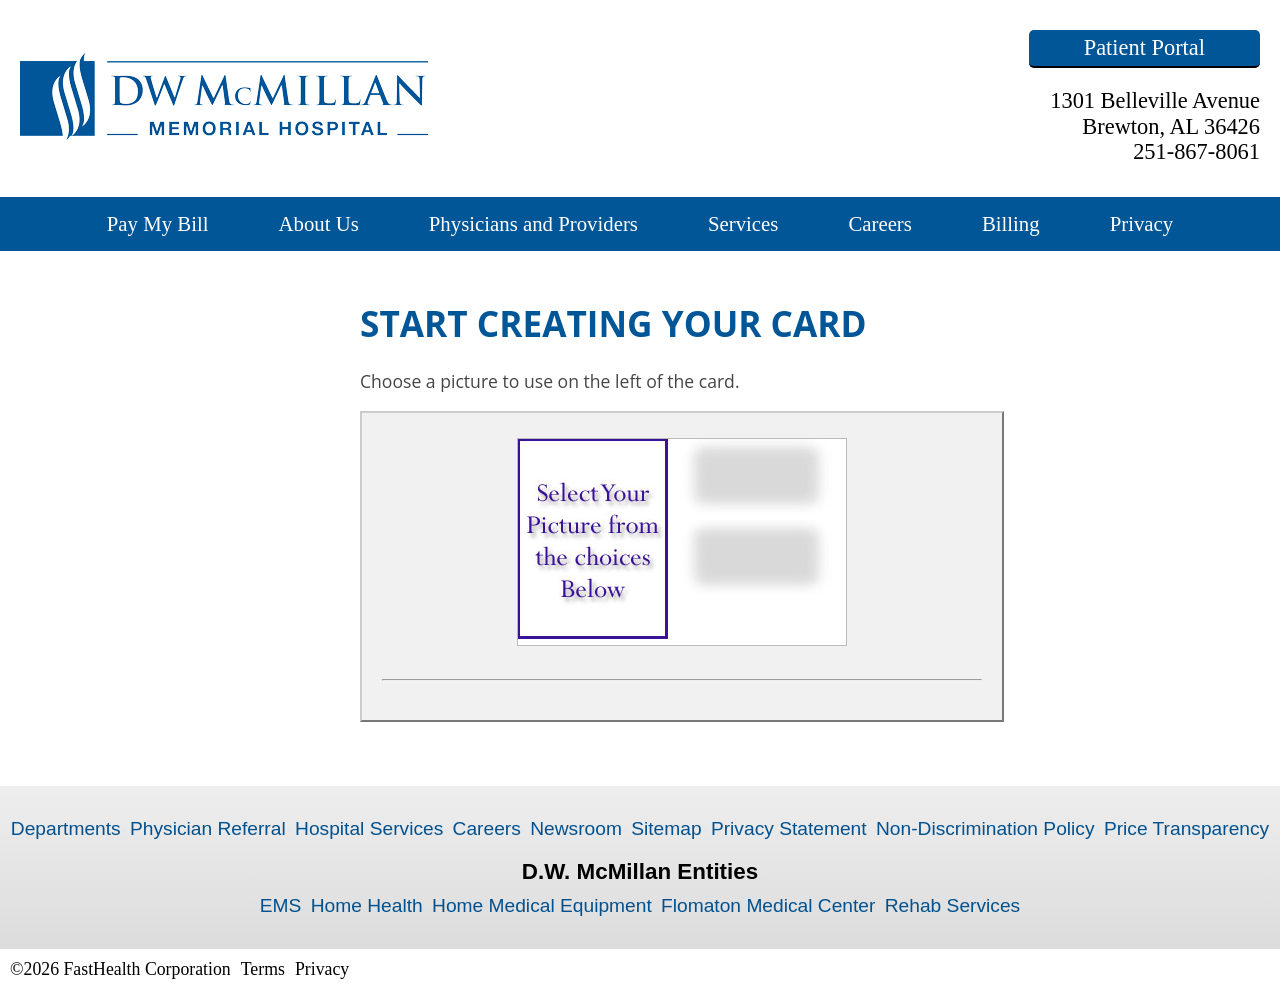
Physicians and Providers (533, 223)
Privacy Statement (789, 828)
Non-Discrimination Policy (985, 828)
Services (743, 223)
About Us (318, 223)
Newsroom (576, 828)
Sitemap (666, 828)
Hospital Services (369, 828)
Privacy (1142, 223)
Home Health (367, 905)
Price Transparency (1186, 828)
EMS (281, 905)
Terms (263, 969)
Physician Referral (208, 828)
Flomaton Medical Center (768, 905)
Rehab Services (952, 905)
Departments (66, 828)
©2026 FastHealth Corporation (120, 969)
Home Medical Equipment (542, 905)
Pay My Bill (158, 223)
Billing (1011, 223)
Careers (880, 223)
